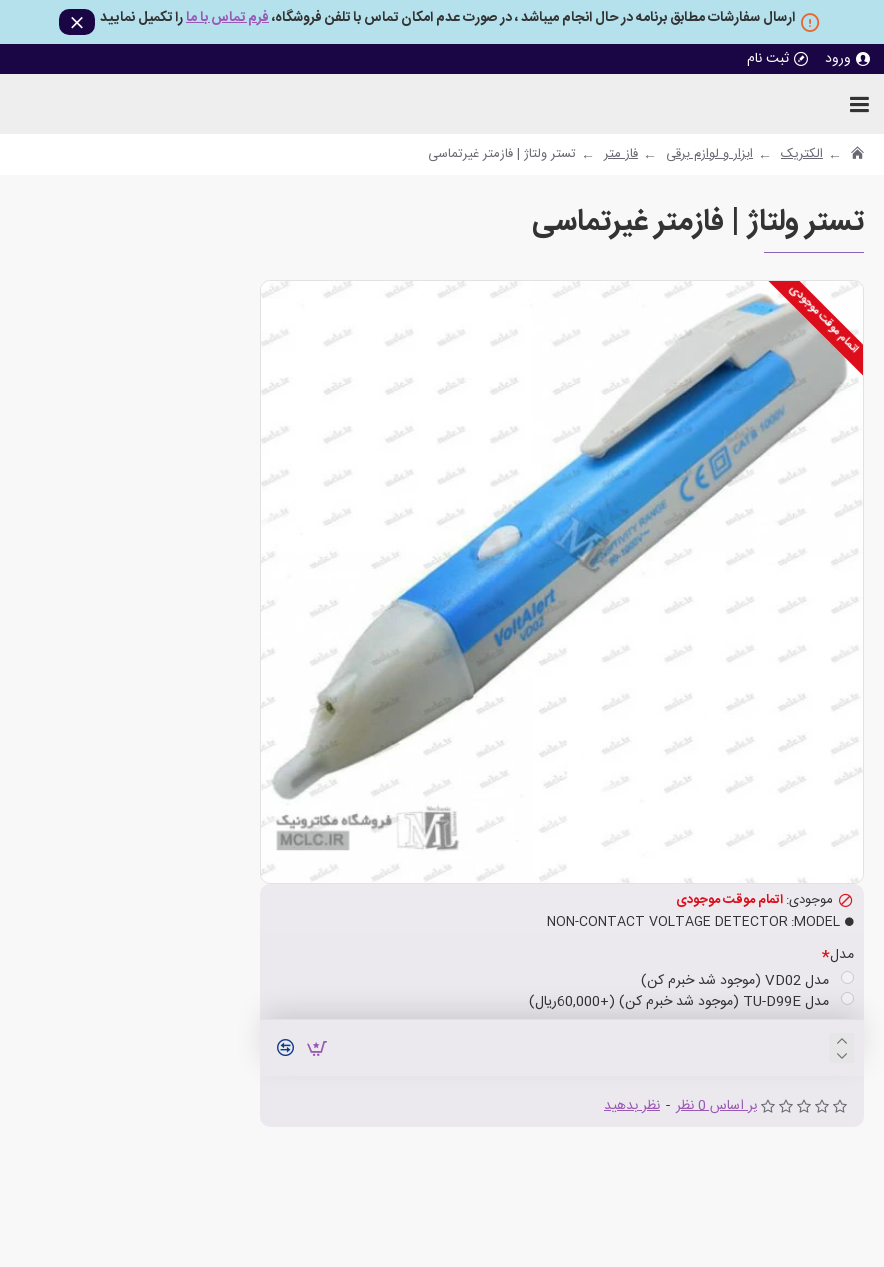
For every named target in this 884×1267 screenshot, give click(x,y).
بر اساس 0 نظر (716, 1106)
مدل (842, 955)
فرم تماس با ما (227, 19)
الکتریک (802, 155)
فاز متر (621, 155)
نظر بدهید (632, 1106)
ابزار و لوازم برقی (709, 155)
